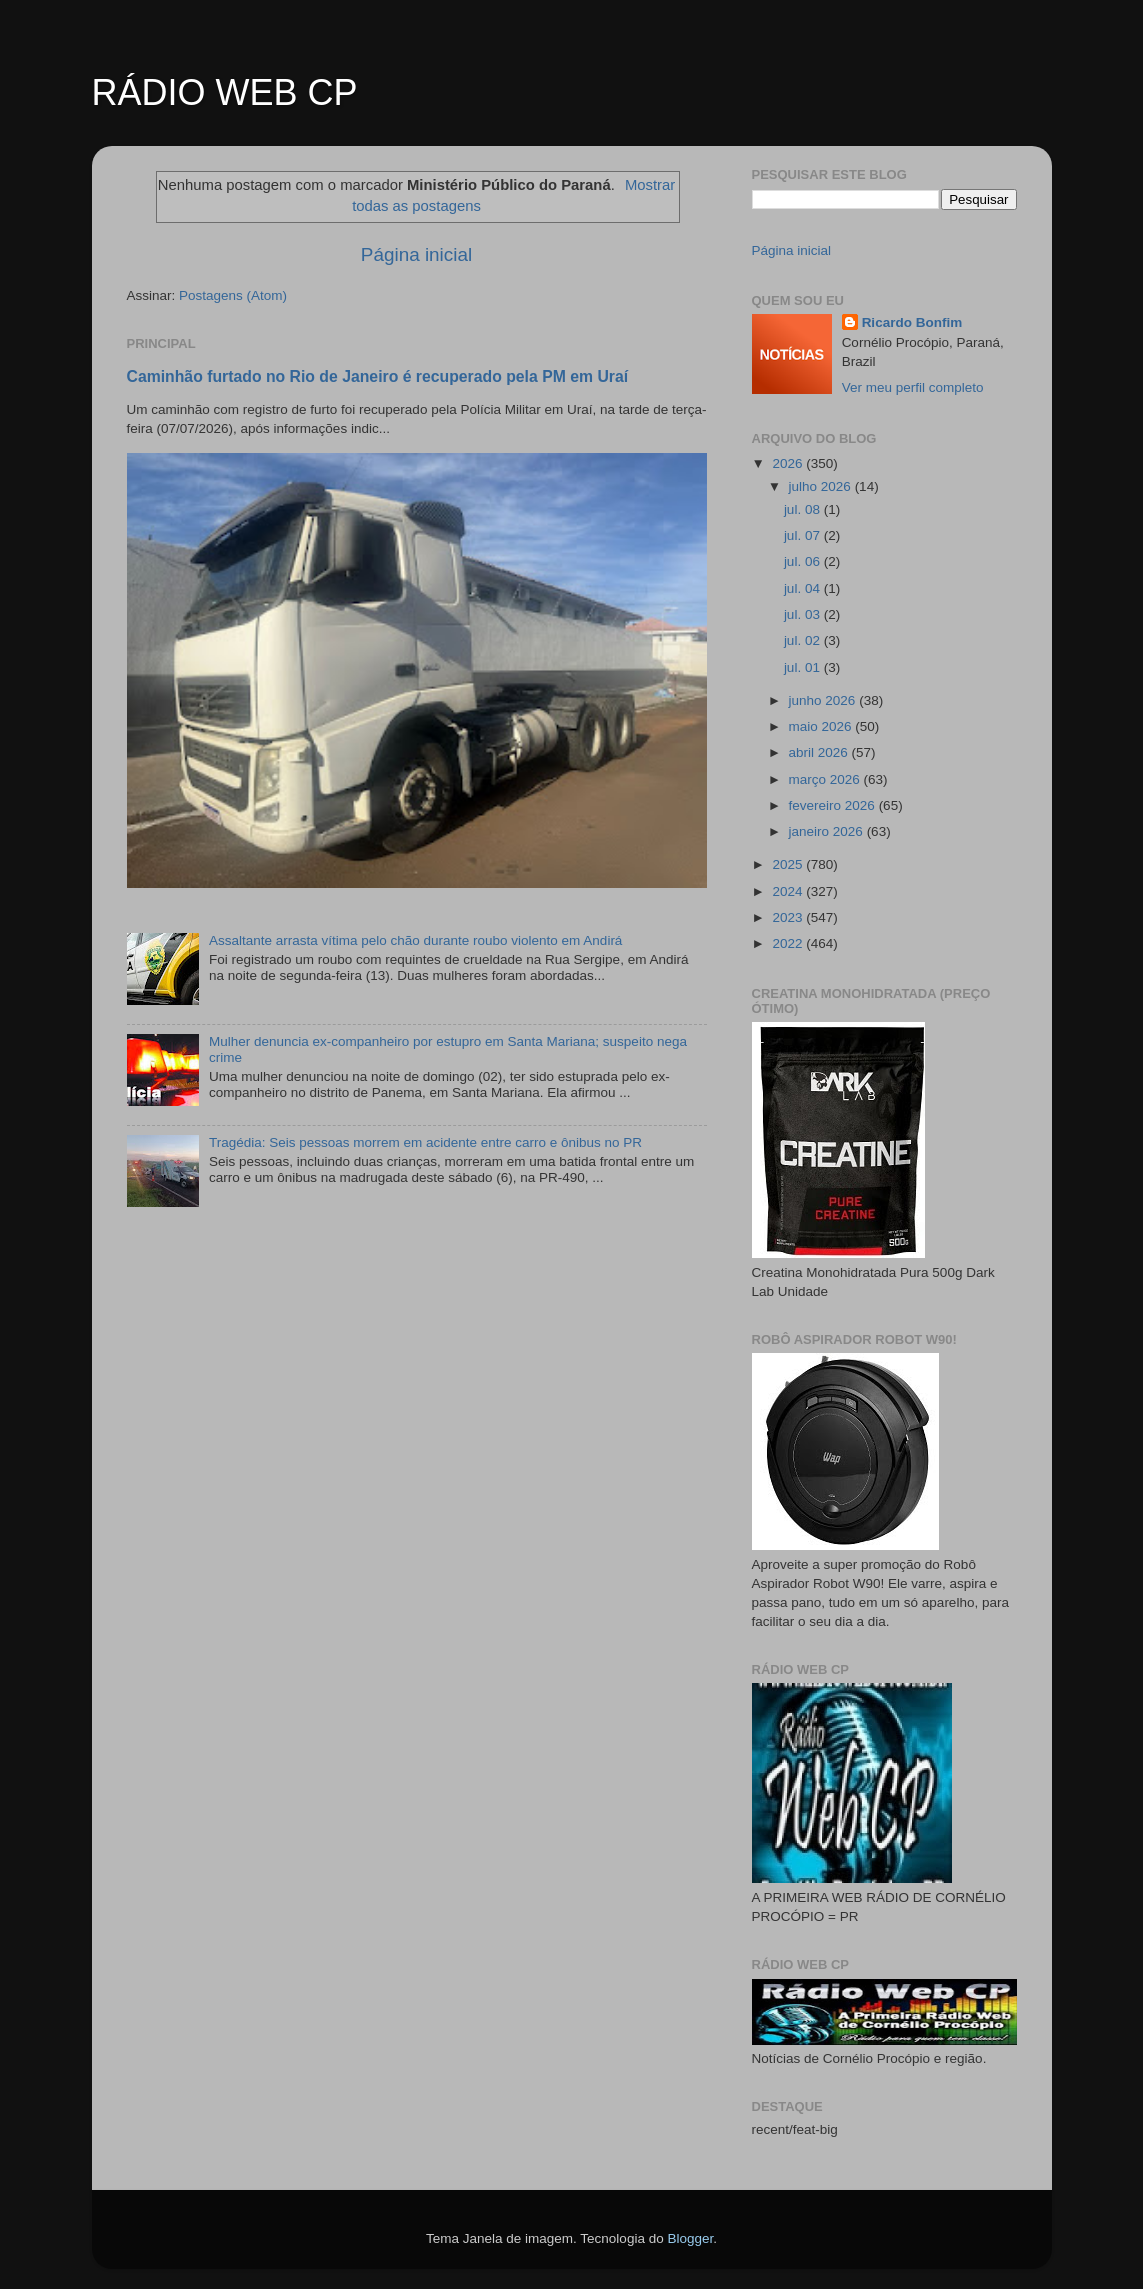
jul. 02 (804, 640)
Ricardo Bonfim (912, 322)
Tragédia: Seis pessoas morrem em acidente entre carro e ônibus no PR (425, 1142)
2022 (789, 943)
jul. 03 (804, 614)
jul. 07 (804, 535)
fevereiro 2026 (834, 805)
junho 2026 (824, 700)
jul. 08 (804, 509)
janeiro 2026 (828, 831)
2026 (789, 463)
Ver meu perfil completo (913, 387)
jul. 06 (804, 561)
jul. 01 (804, 667)
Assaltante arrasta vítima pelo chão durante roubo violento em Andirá (416, 940)
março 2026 (826, 779)
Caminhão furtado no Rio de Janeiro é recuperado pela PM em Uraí (378, 376)
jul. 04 (804, 588)
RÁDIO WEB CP (225, 92)
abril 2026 (820, 752)
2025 (789, 864)
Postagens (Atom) (233, 295)
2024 (789, 891)
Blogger (690, 2238)
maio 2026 (822, 726)
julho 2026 (822, 486)
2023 (789, 917)
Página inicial (416, 254)
